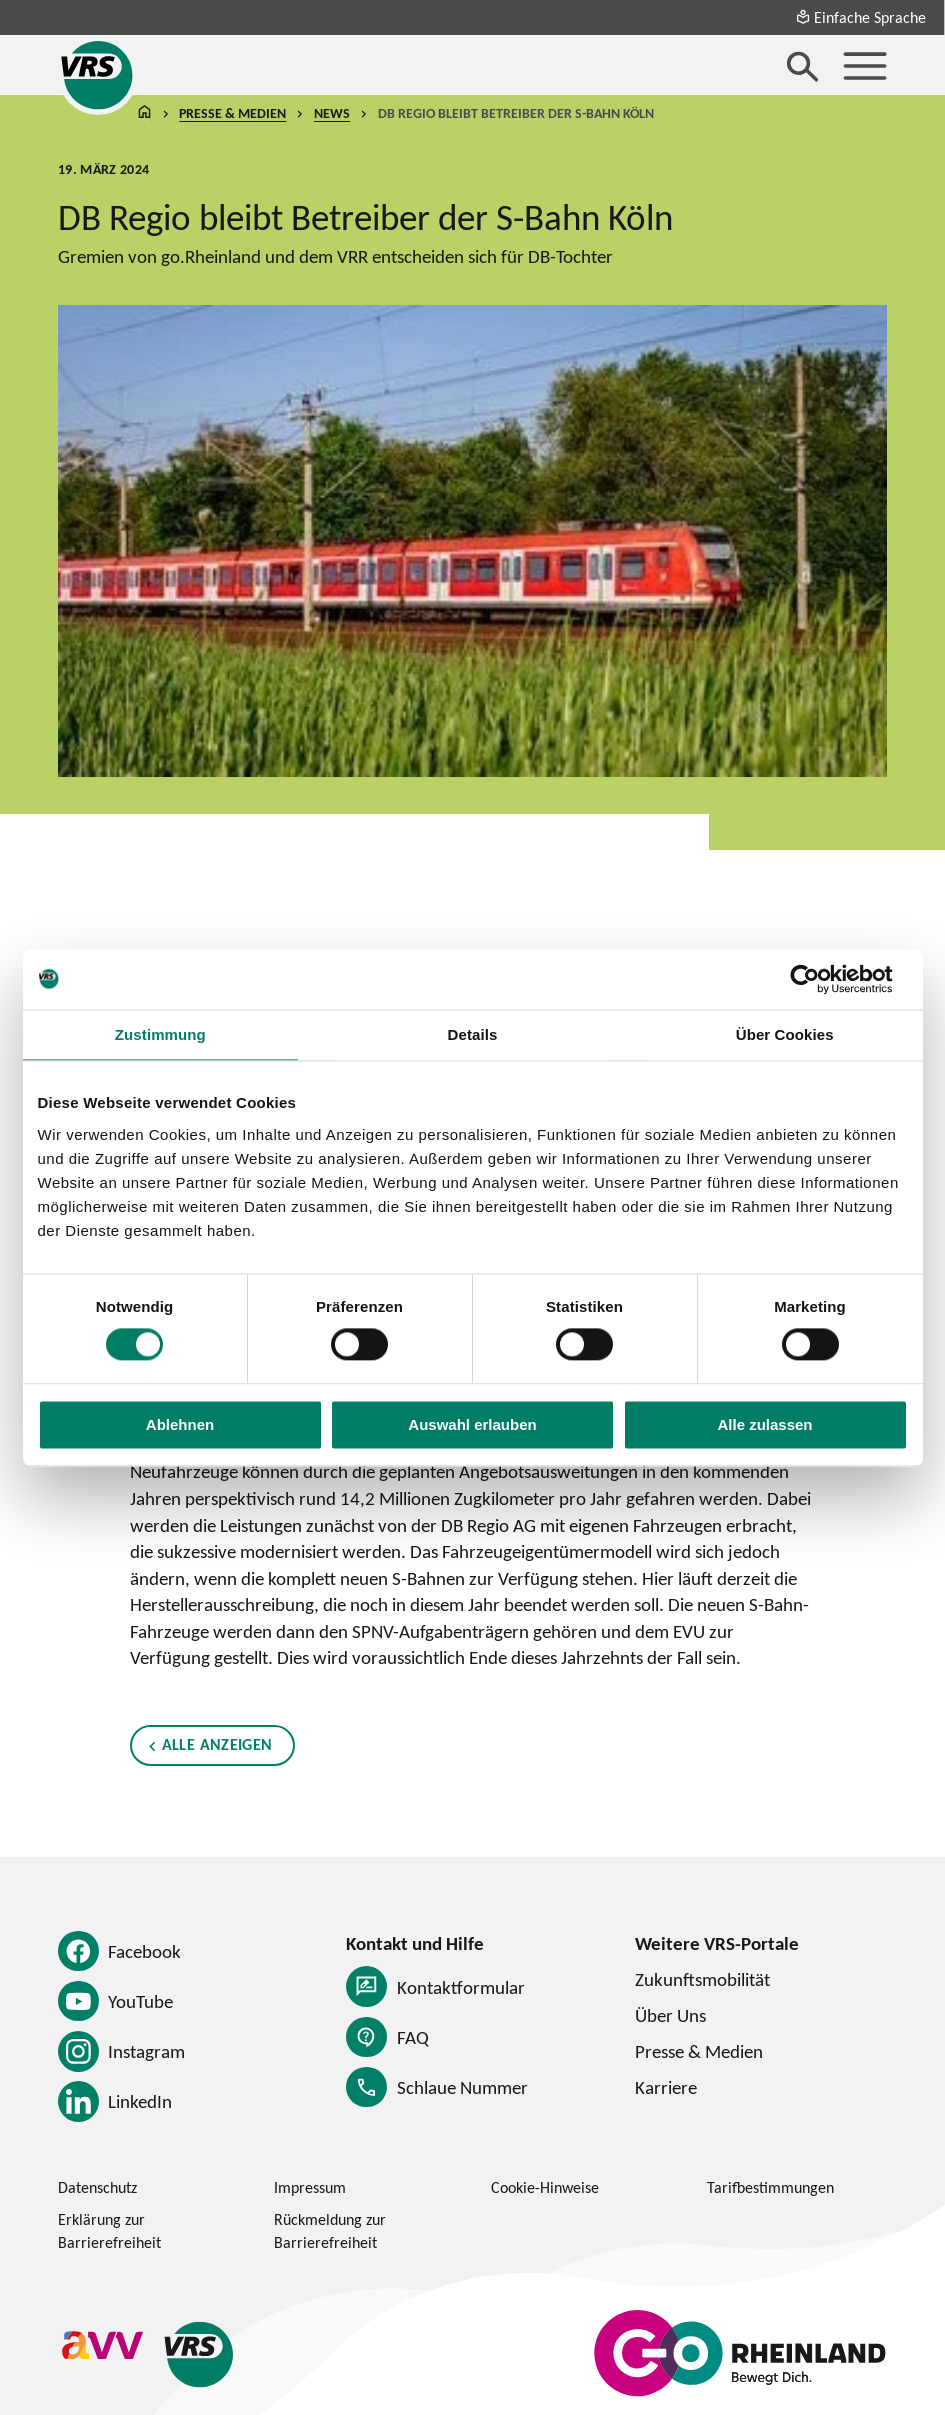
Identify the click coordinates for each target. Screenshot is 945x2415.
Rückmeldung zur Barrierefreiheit (330, 2230)
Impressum (310, 2187)
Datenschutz (97, 2187)
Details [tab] (473, 1034)
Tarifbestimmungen (770, 2187)
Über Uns (670, 2015)
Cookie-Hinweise (545, 2187)
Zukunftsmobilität (702, 1979)
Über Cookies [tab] (785, 1034)
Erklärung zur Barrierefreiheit (109, 2230)
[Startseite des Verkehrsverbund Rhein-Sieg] (98, 75)
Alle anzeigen (217, 1744)
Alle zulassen (764, 1424)
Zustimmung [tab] (160, 1034)
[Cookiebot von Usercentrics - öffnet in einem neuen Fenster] (820, 979)
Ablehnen (180, 1424)
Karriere (666, 2087)
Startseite (145, 113)
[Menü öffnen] (865, 66)
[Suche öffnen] (803, 66)
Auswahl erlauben (472, 1424)
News (332, 113)
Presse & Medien (232, 113)
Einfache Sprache (860, 17)
